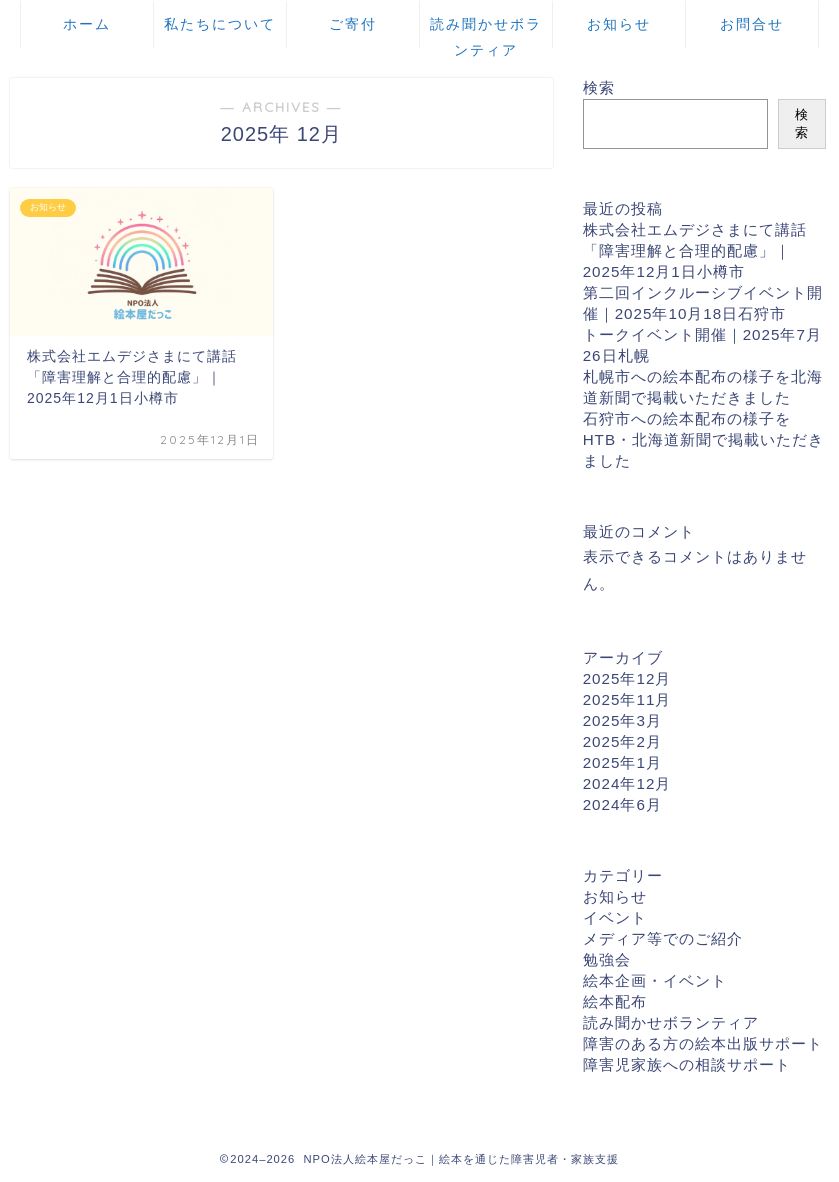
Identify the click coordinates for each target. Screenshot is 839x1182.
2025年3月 (622, 720)
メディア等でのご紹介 (663, 938)
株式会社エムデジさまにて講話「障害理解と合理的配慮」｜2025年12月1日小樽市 (695, 250)
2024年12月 (627, 783)
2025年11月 (627, 699)
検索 (599, 87)
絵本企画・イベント (655, 980)
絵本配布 (615, 1001)
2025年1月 (622, 762)
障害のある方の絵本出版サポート (703, 1043)
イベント (615, 917)
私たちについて (220, 24)
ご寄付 (353, 24)
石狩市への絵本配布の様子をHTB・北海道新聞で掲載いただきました (703, 439)
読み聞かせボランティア (486, 31)
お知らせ (619, 24)
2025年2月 (622, 741)
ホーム (87, 24)
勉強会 (607, 959)
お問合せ (752, 24)
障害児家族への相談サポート (687, 1064)
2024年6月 (622, 804)
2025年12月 (627, 678)
